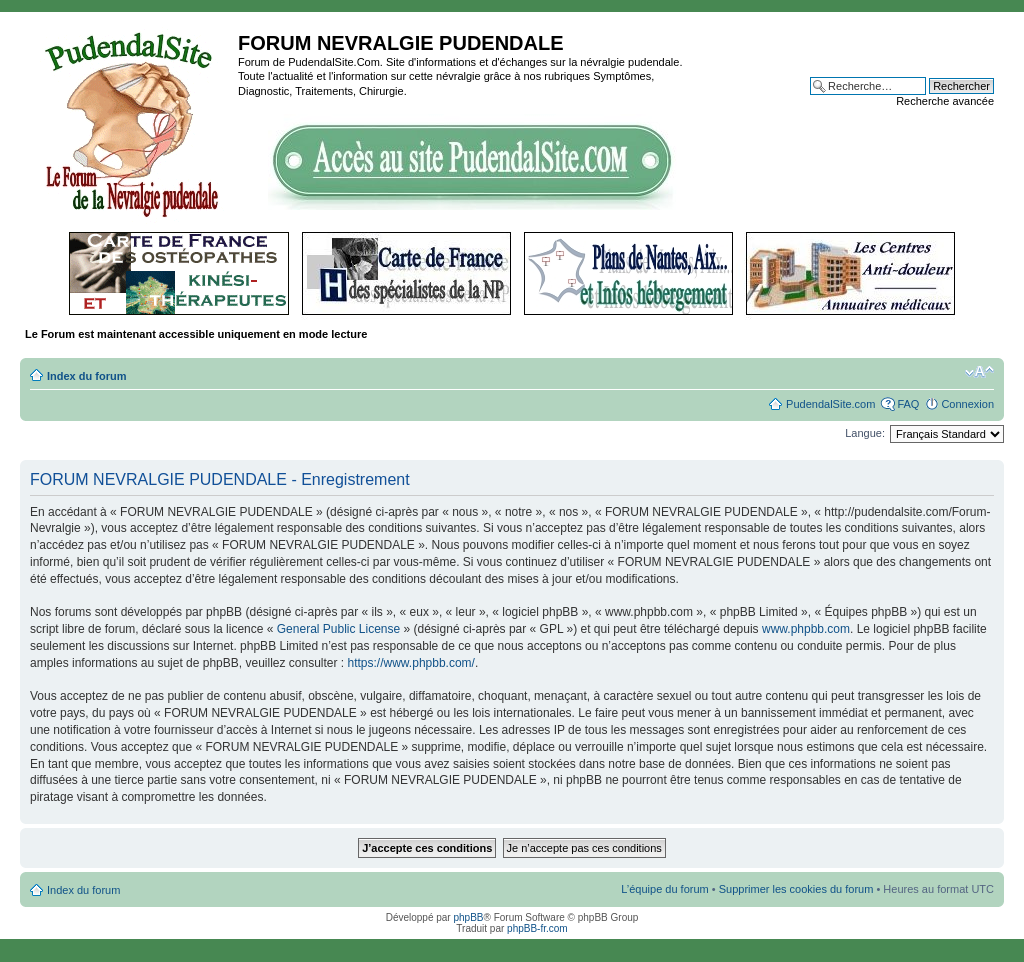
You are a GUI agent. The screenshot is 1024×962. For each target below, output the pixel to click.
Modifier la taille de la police (979, 372)
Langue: (865, 433)
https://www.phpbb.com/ (411, 663)
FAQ (908, 404)
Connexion (967, 404)
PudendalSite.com (830, 404)
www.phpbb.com (806, 629)
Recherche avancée (945, 101)
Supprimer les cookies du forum (796, 889)
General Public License (338, 629)
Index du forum (86, 376)
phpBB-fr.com (537, 928)
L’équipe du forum (664, 889)
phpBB (468, 917)
